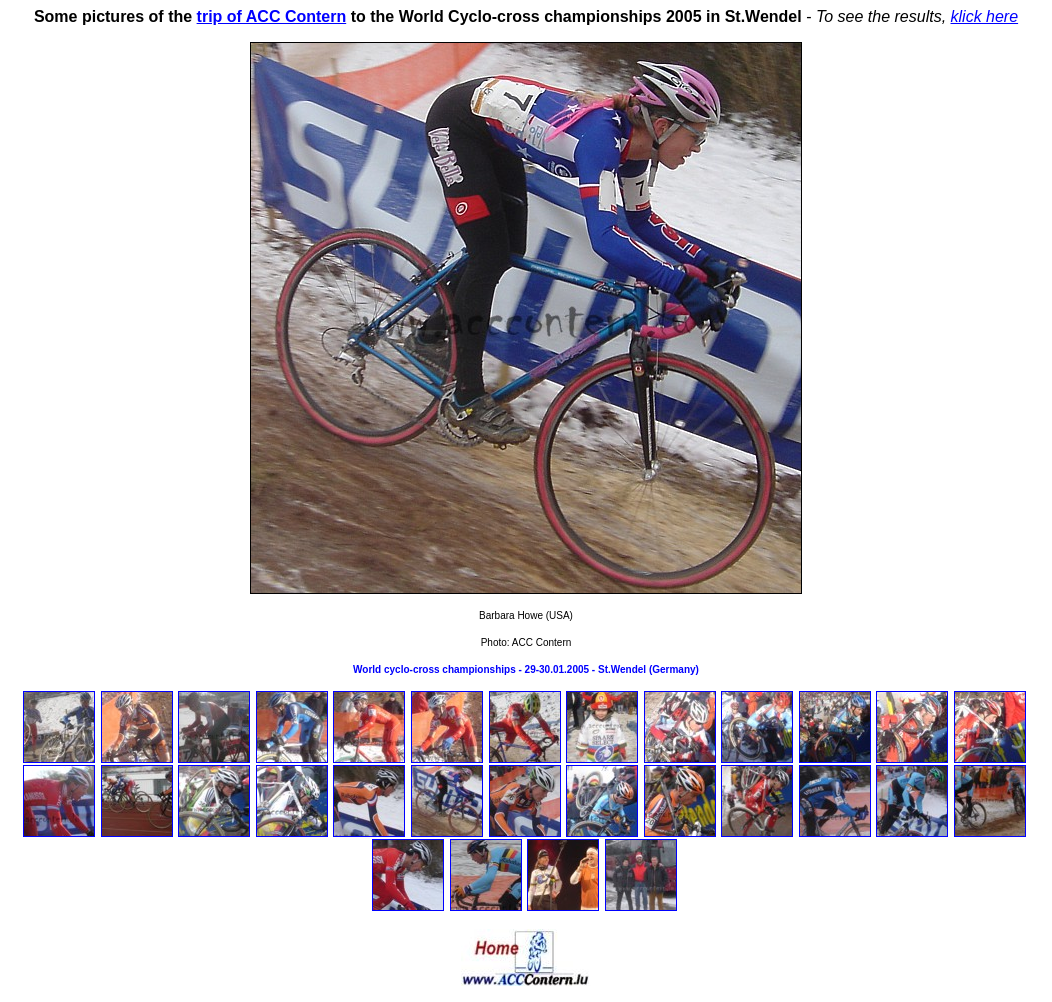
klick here (985, 16)
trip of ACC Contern (272, 16)
